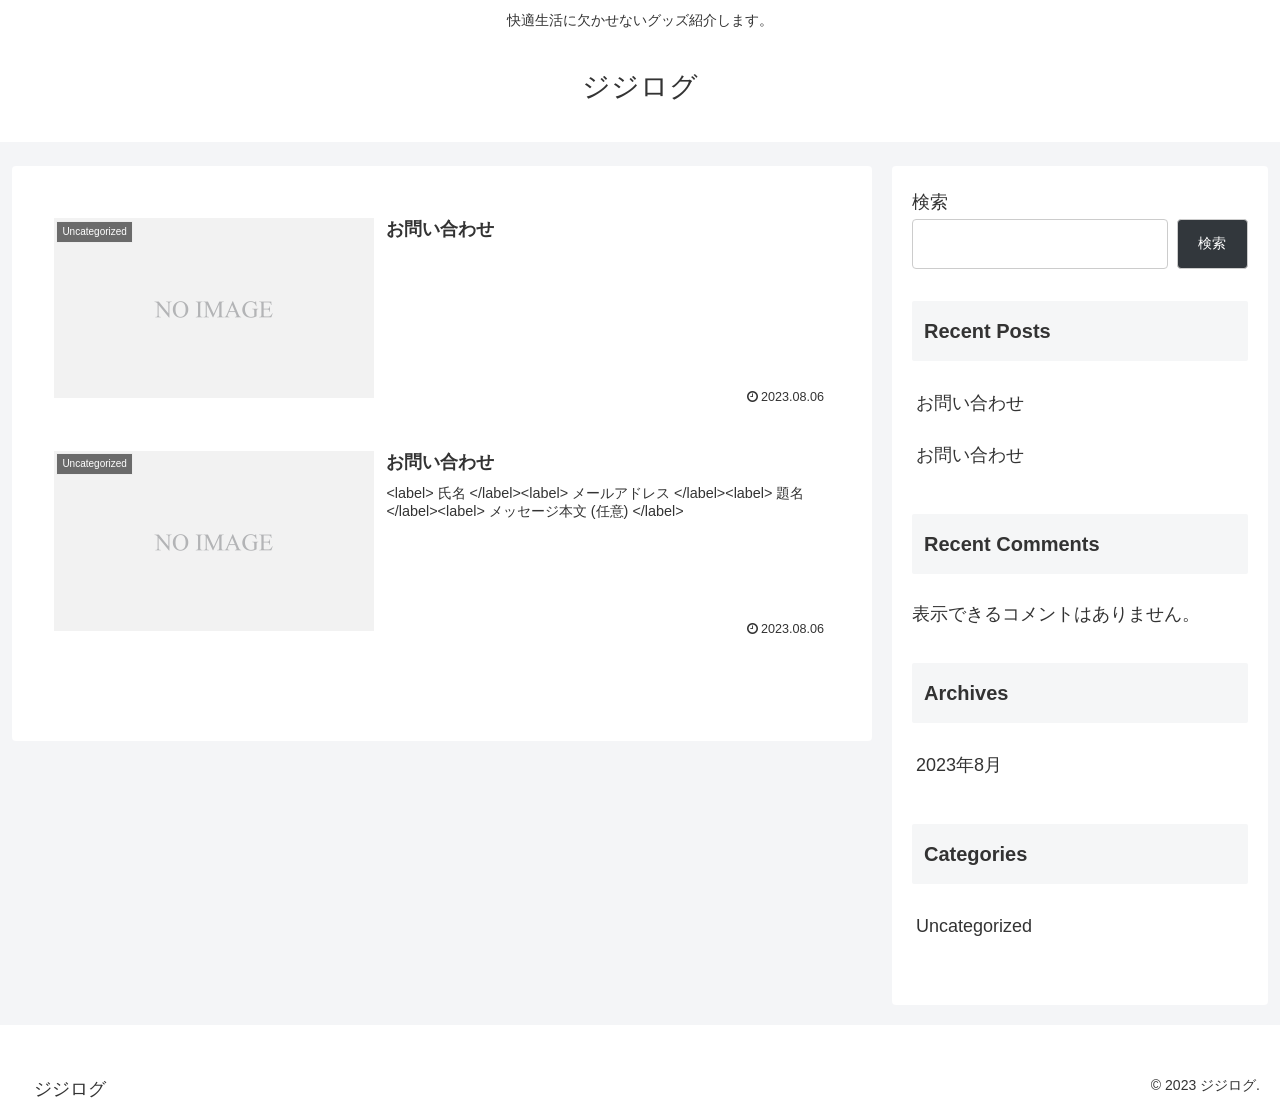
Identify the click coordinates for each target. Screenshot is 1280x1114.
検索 (930, 202)
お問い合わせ (970, 403)
